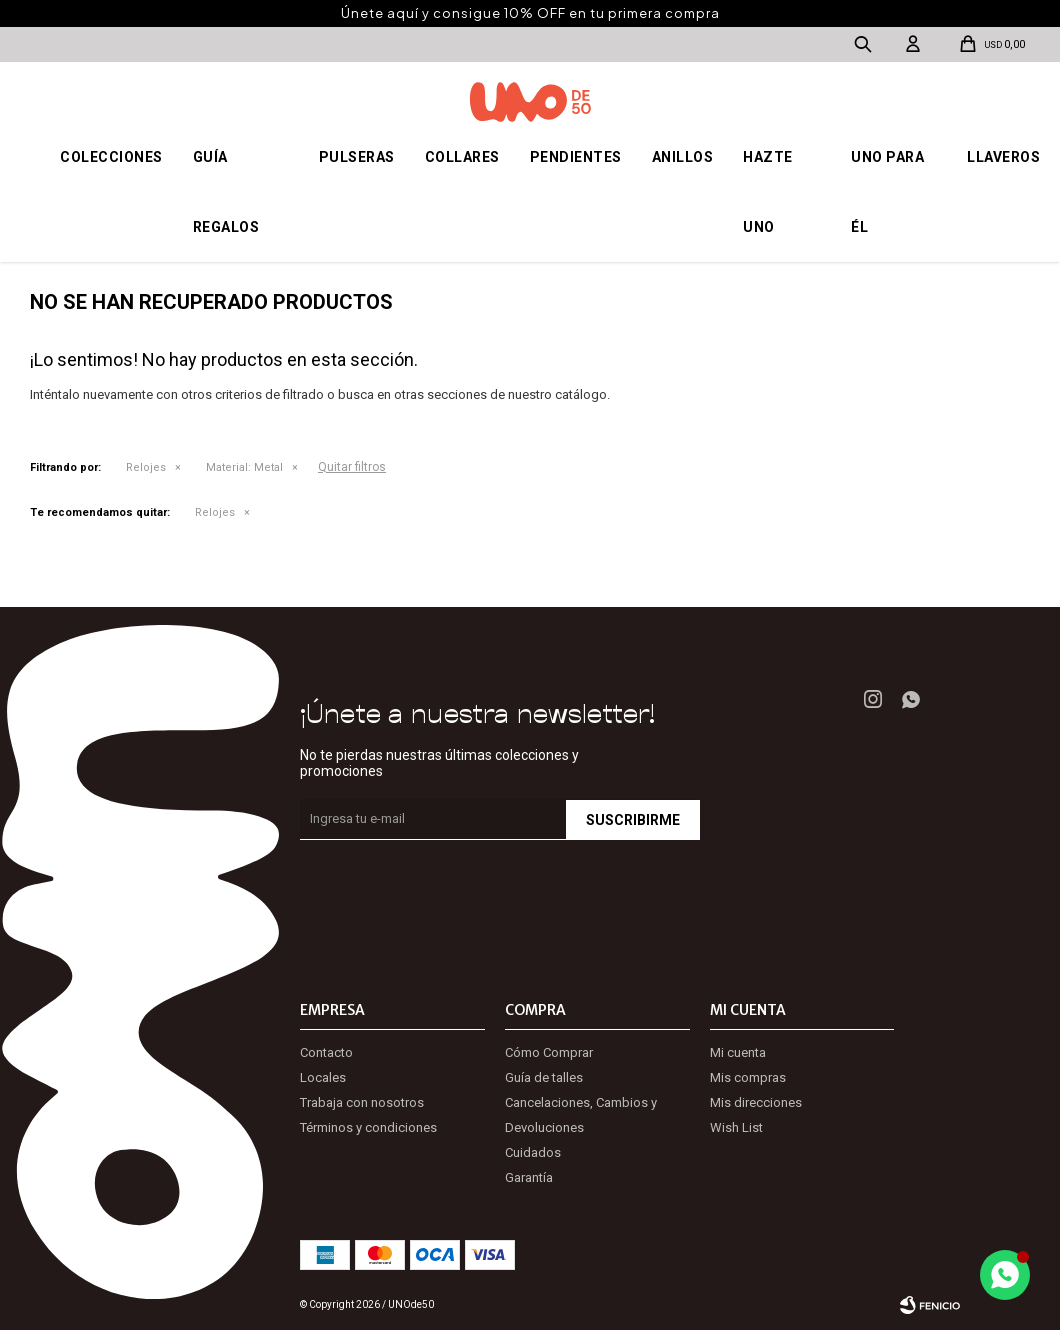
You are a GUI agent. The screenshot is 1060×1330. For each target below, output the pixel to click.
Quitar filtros (352, 467)
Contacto (326, 1052)
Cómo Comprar (549, 1052)
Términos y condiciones (368, 1127)
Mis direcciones (756, 1102)
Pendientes (576, 157)
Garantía (529, 1177)
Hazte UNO (768, 192)
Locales (323, 1077)
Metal (244, 467)
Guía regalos (226, 192)
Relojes (146, 467)
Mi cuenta (738, 1052)
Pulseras (357, 157)
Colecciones (111, 157)
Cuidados (533, 1152)
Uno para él (887, 192)
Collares (462, 157)
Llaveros (1003, 157)
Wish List (736, 1127)
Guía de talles (544, 1077)
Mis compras (748, 1077)
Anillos (683, 157)
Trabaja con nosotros (362, 1102)
